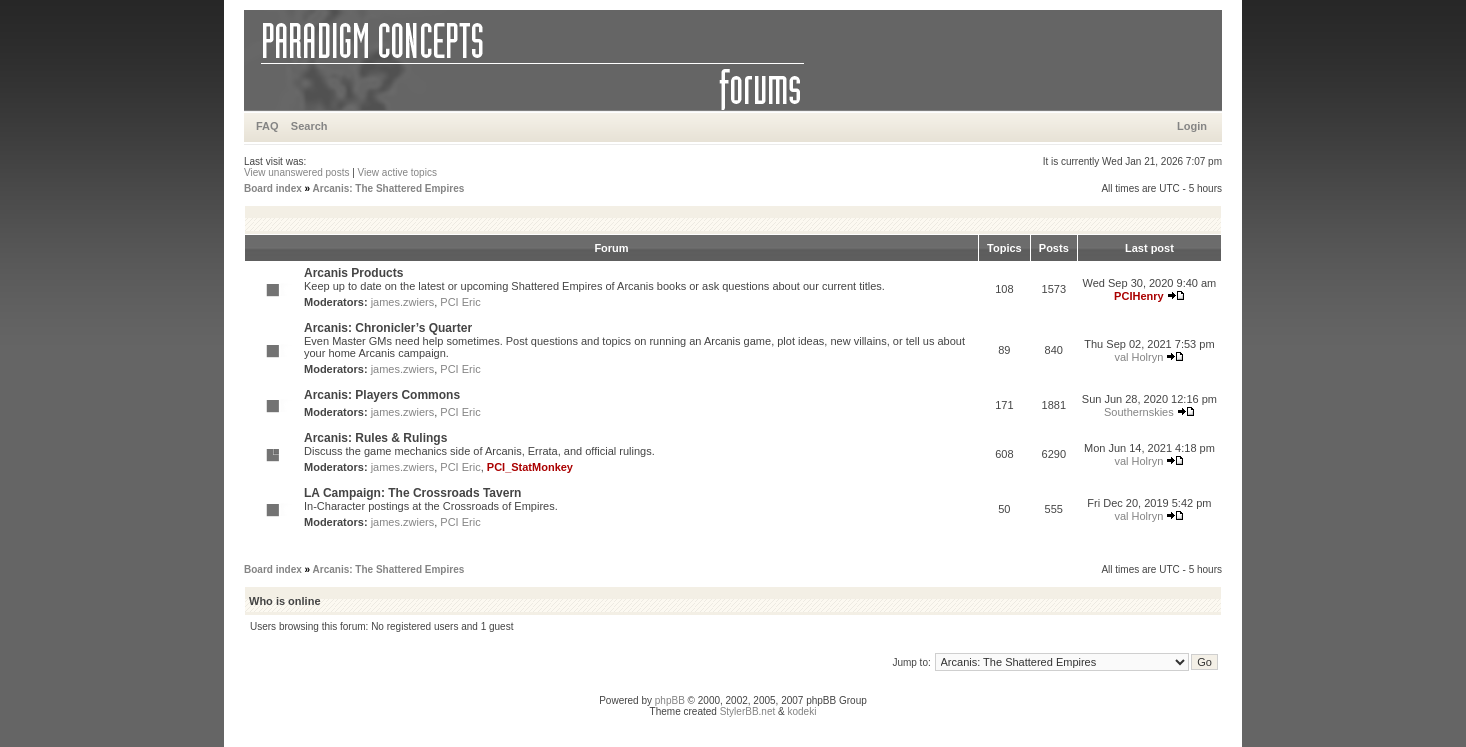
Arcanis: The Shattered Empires (389, 188)
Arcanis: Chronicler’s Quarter (388, 328)
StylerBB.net (748, 711)
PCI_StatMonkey (530, 467)
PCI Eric (460, 302)
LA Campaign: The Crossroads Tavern (412, 493)
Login (1192, 126)
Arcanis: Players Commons (382, 395)
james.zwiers (403, 302)
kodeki (801, 711)
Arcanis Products (353, 273)
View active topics (397, 172)
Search (309, 126)
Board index (273, 188)
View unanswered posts (296, 172)
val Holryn (1138, 357)
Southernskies (1139, 412)
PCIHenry (1139, 296)
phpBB (670, 700)
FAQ (267, 126)
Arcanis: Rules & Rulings (375, 438)
